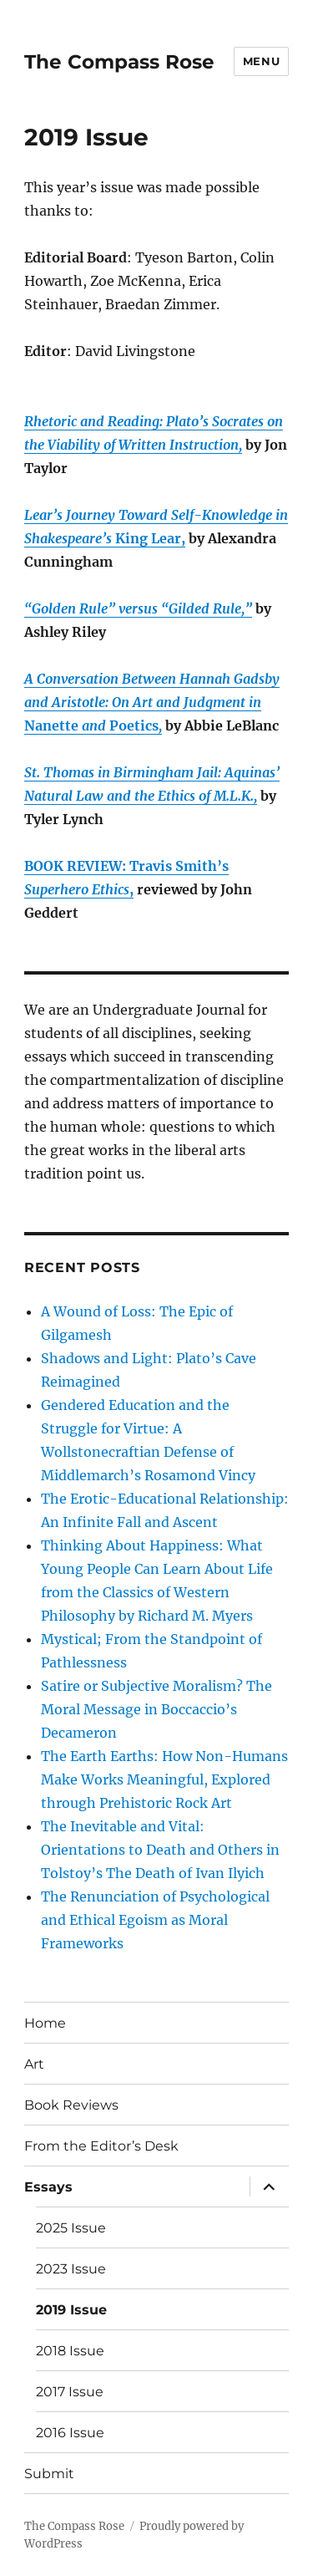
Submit (49, 2474)
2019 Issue (71, 2310)
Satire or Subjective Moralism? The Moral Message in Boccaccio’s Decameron (156, 1709)
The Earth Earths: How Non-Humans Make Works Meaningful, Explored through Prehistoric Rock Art (164, 1779)
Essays (48, 2187)
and (93, 725)
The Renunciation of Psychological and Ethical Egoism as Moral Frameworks (155, 1920)
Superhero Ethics (76, 889)
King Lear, (148, 538)
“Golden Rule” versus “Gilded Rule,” (138, 608)
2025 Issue (71, 2228)
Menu (261, 61)
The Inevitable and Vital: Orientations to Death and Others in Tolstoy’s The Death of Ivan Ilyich (160, 1849)
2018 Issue (70, 2351)
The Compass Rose (119, 62)
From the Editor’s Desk (101, 2146)
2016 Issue (70, 2433)
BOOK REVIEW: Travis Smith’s (126, 866)
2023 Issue (71, 2269)
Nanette (51, 725)
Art (34, 2064)
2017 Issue (69, 2392)
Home (45, 2023)
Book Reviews (71, 2105)
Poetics (134, 725)
